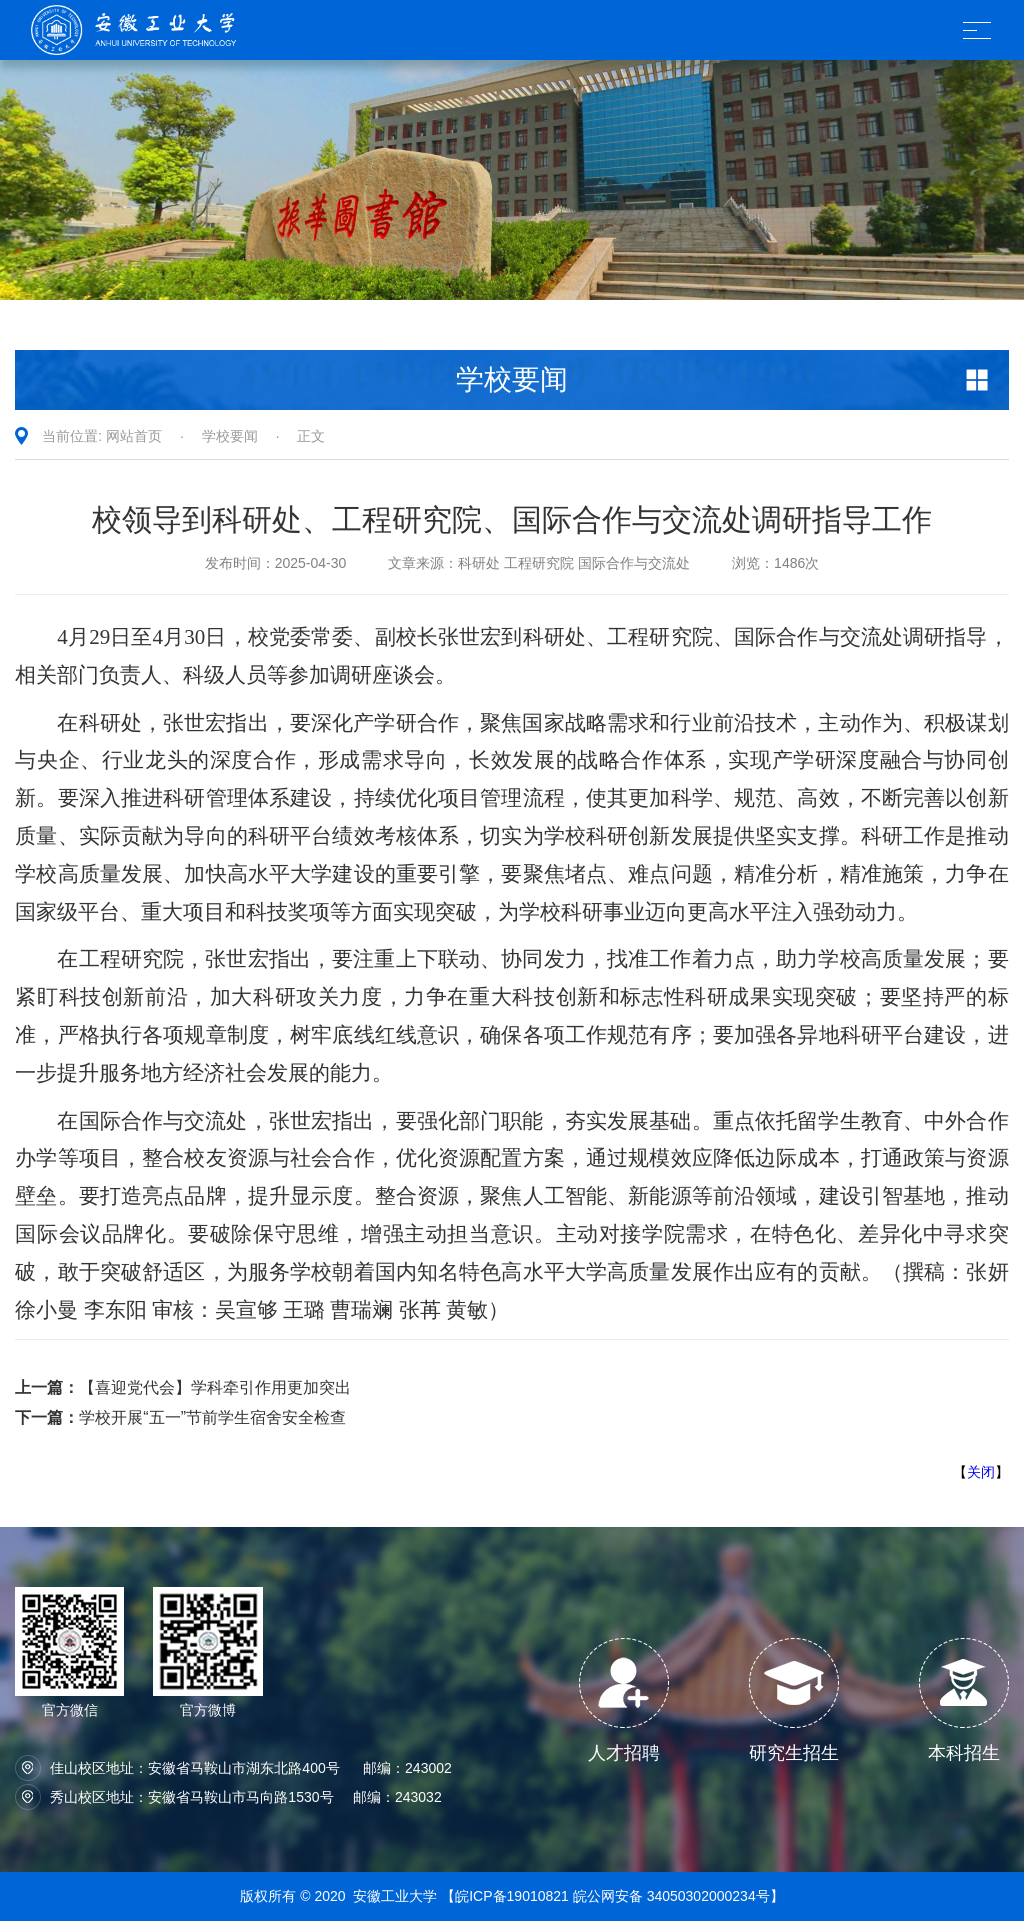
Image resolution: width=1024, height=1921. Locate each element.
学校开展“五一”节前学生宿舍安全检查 (180, 1417)
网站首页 (134, 436)
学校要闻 (230, 436)
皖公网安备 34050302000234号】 (678, 1896)
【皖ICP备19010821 (507, 1896)
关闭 (981, 1472)
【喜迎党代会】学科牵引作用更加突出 (183, 1387)
